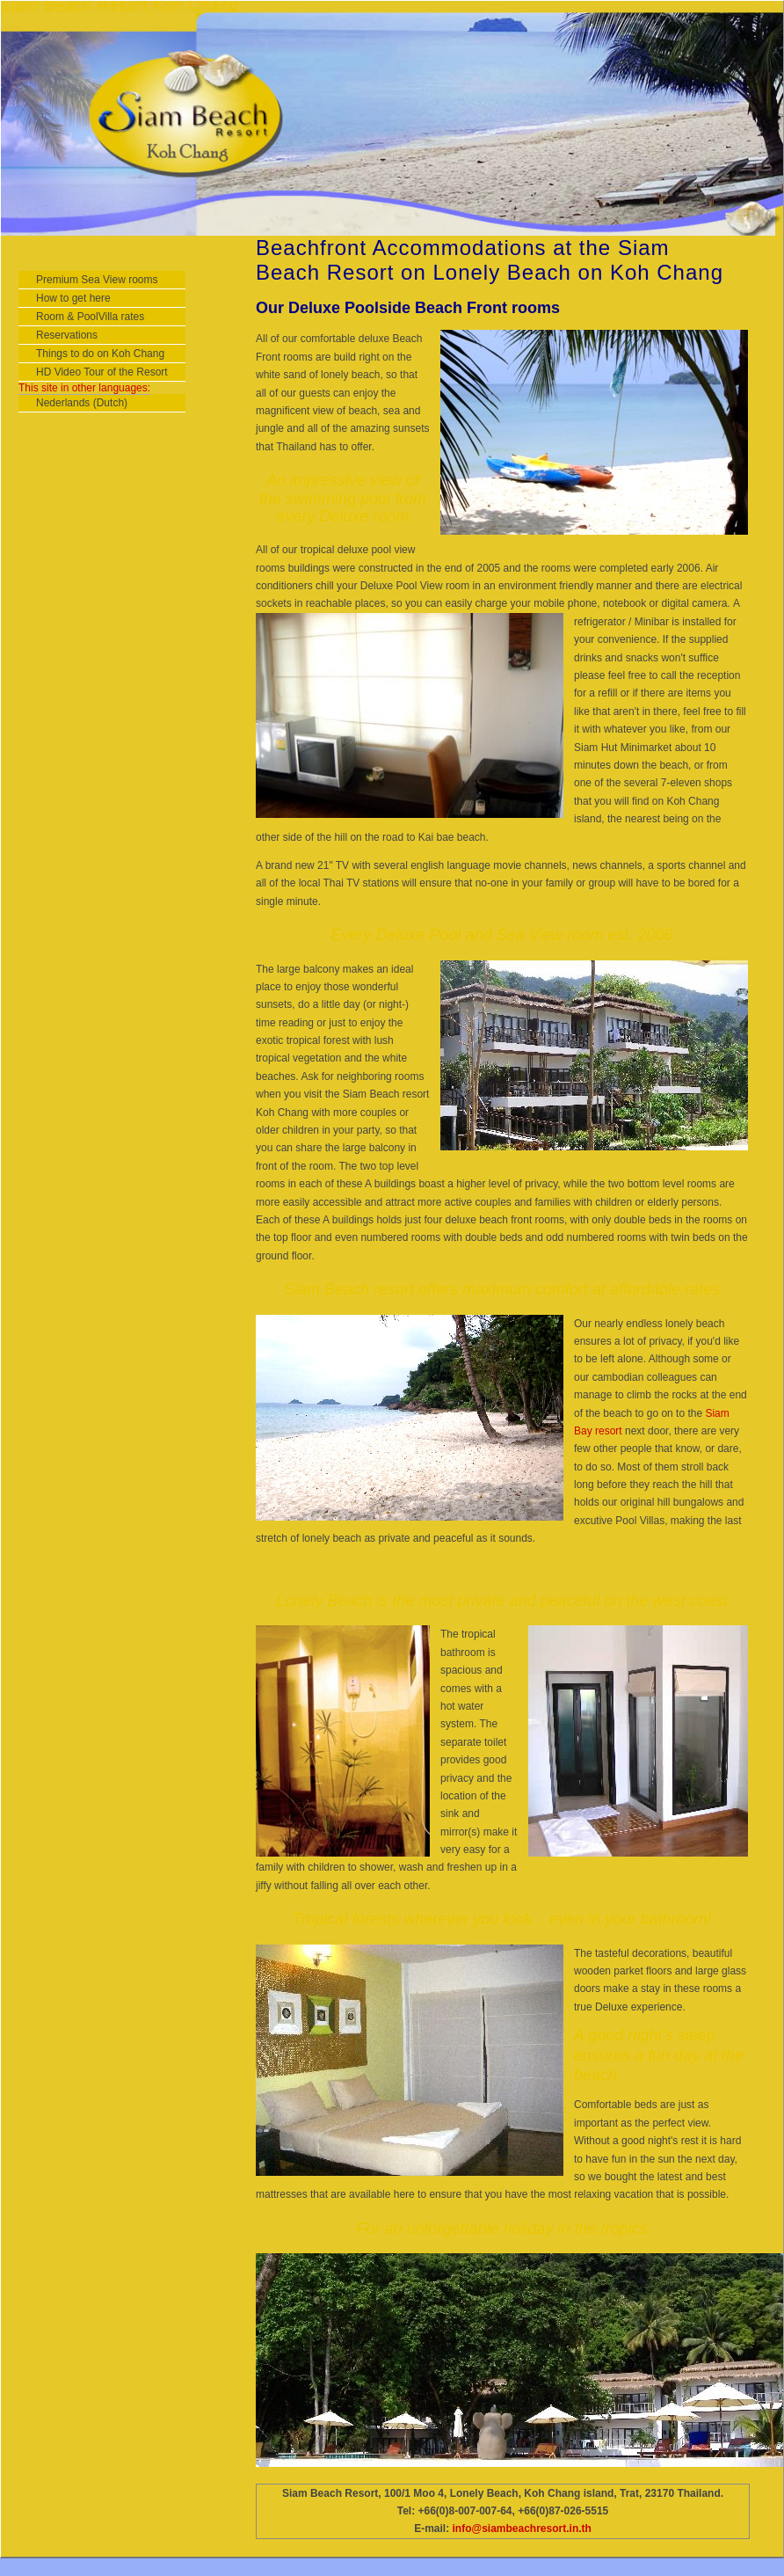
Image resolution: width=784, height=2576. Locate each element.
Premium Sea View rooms (97, 280)
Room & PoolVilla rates (90, 316)
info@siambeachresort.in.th (521, 2528)
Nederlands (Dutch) (81, 403)
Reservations (67, 335)
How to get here (73, 298)
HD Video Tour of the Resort (102, 372)
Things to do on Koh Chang (100, 353)
